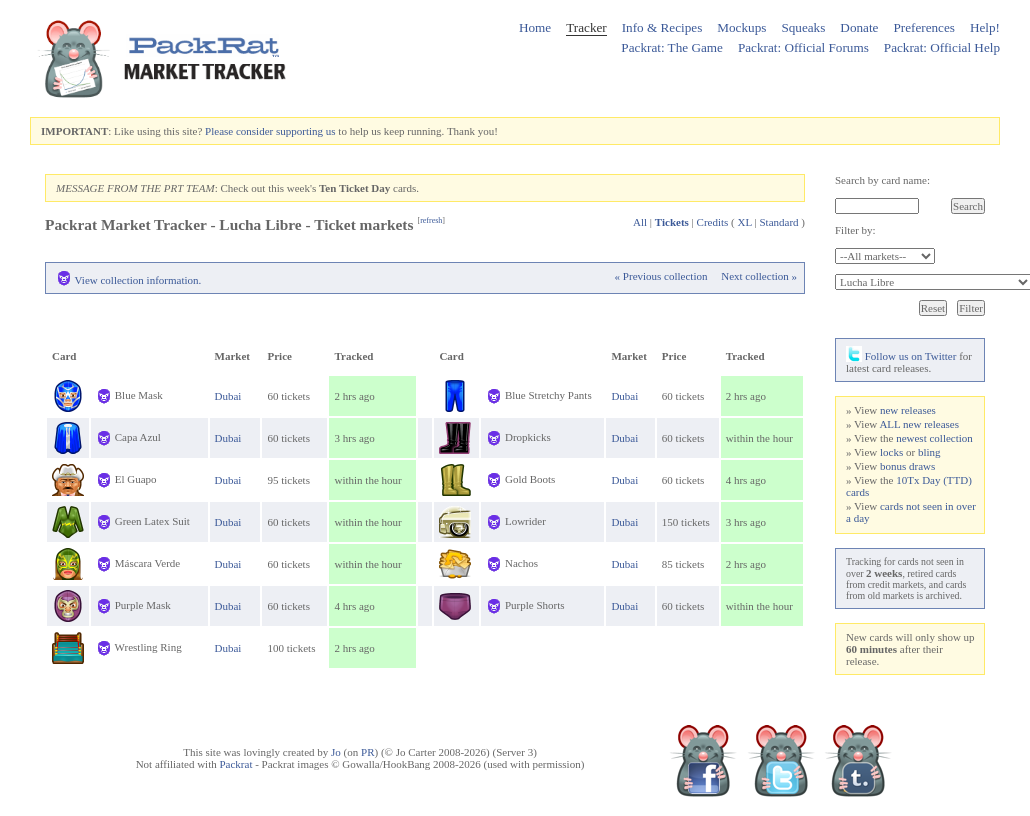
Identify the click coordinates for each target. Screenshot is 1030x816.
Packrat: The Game (672, 47)
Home (535, 27)
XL (745, 222)
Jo (336, 752)
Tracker (586, 27)
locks (891, 452)
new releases (908, 410)
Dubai (228, 396)
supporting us (306, 131)
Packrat (235, 764)
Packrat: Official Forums (803, 47)
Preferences (924, 27)
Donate (859, 27)
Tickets (672, 222)
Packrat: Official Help (942, 47)
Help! (985, 27)
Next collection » (759, 276)
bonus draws (907, 466)
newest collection (934, 438)
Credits (713, 222)
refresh (431, 220)
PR (367, 752)
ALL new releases (919, 424)
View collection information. (138, 280)
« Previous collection (661, 276)
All (640, 222)
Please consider (239, 131)
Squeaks (803, 27)
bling (929, 452)
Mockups (741, 27)
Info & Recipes (662, 27)
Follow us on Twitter (901, 356)
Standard (778, 222)
